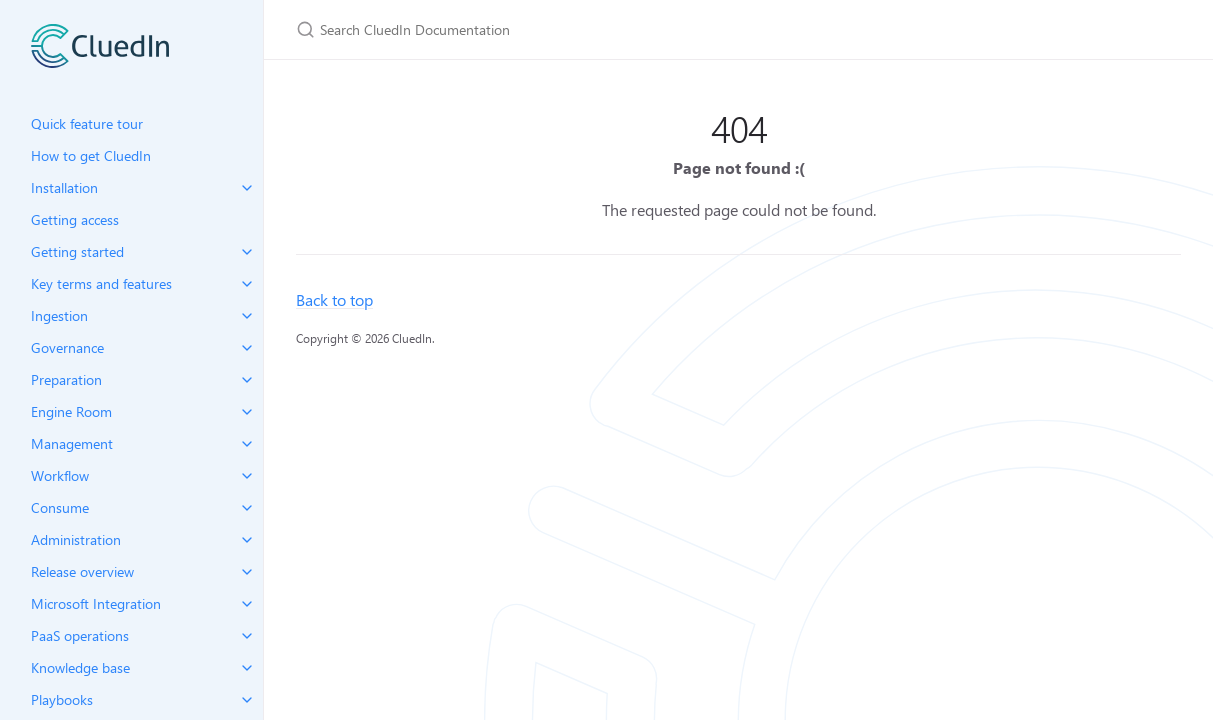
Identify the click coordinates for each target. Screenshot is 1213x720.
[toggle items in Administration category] (247, 540)
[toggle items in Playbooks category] (247, 700)
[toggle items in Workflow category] (247, 476)
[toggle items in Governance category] (247, 348)
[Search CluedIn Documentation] (532, 29)
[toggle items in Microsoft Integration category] (247, 604)
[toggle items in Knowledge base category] (247, 668)
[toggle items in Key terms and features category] (247, 284)
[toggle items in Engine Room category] (247, 412)
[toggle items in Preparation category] (247, 380)
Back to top (334, 299)
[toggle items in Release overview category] (247, 572)
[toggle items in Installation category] (247, 188)
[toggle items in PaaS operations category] (247, 636)
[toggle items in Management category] (247, 444)
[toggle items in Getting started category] (247, 252)
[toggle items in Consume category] (247, 508)
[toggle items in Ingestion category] (247, 316)
